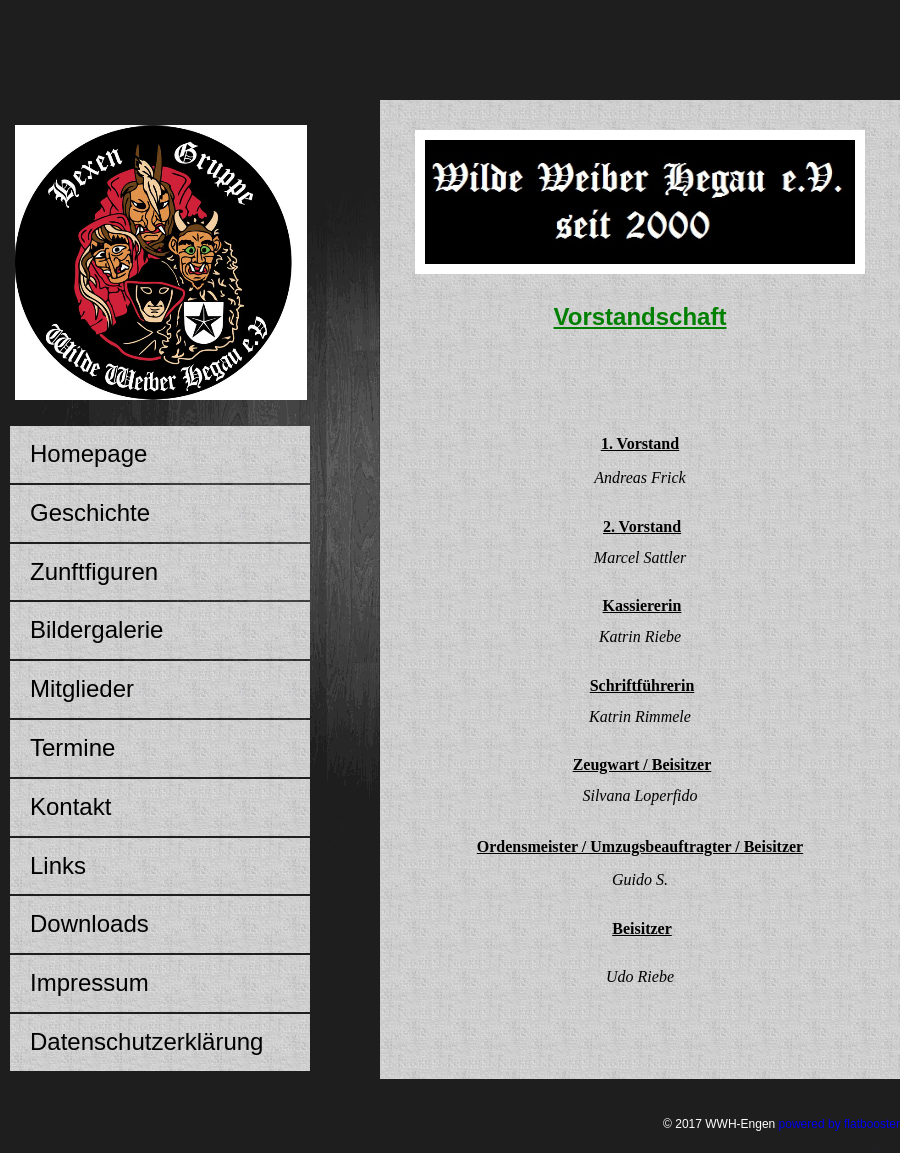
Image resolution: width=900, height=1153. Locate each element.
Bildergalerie (96, 629)
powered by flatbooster (839, 1124)
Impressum (89, 982)
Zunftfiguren (94, 571)
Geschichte (90, 512)
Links (58, 865)
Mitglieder (82, 688)
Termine (72, 747)
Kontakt (70, 806)
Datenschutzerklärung (146, 1041)
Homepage (88, 453)
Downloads (89, 923)
